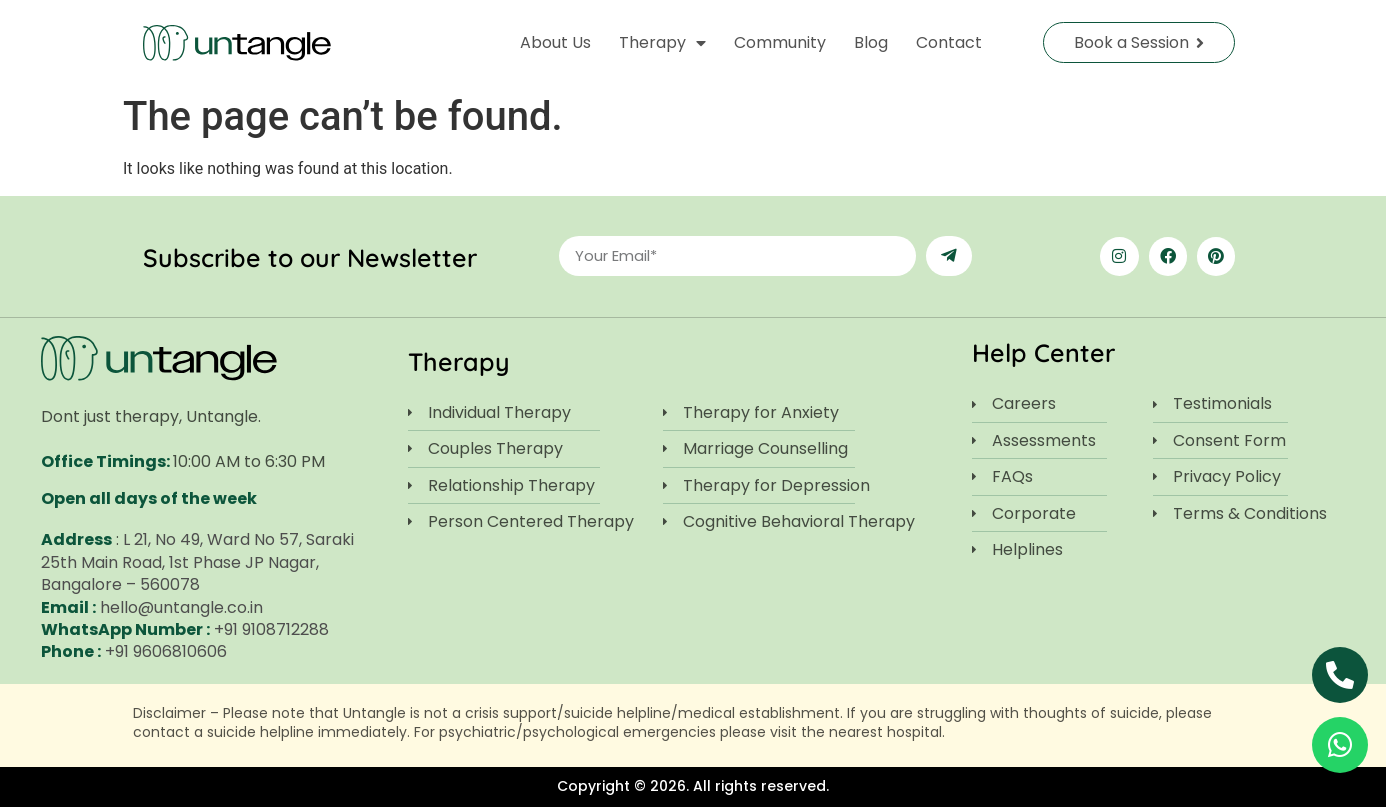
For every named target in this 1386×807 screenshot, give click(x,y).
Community (780, 42)
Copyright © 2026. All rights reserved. (693, 786)
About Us (555, 42)
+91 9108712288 (271, 629)
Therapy (662, 43)
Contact (949, 42)
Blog (871, 42)
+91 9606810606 (166, 651)
